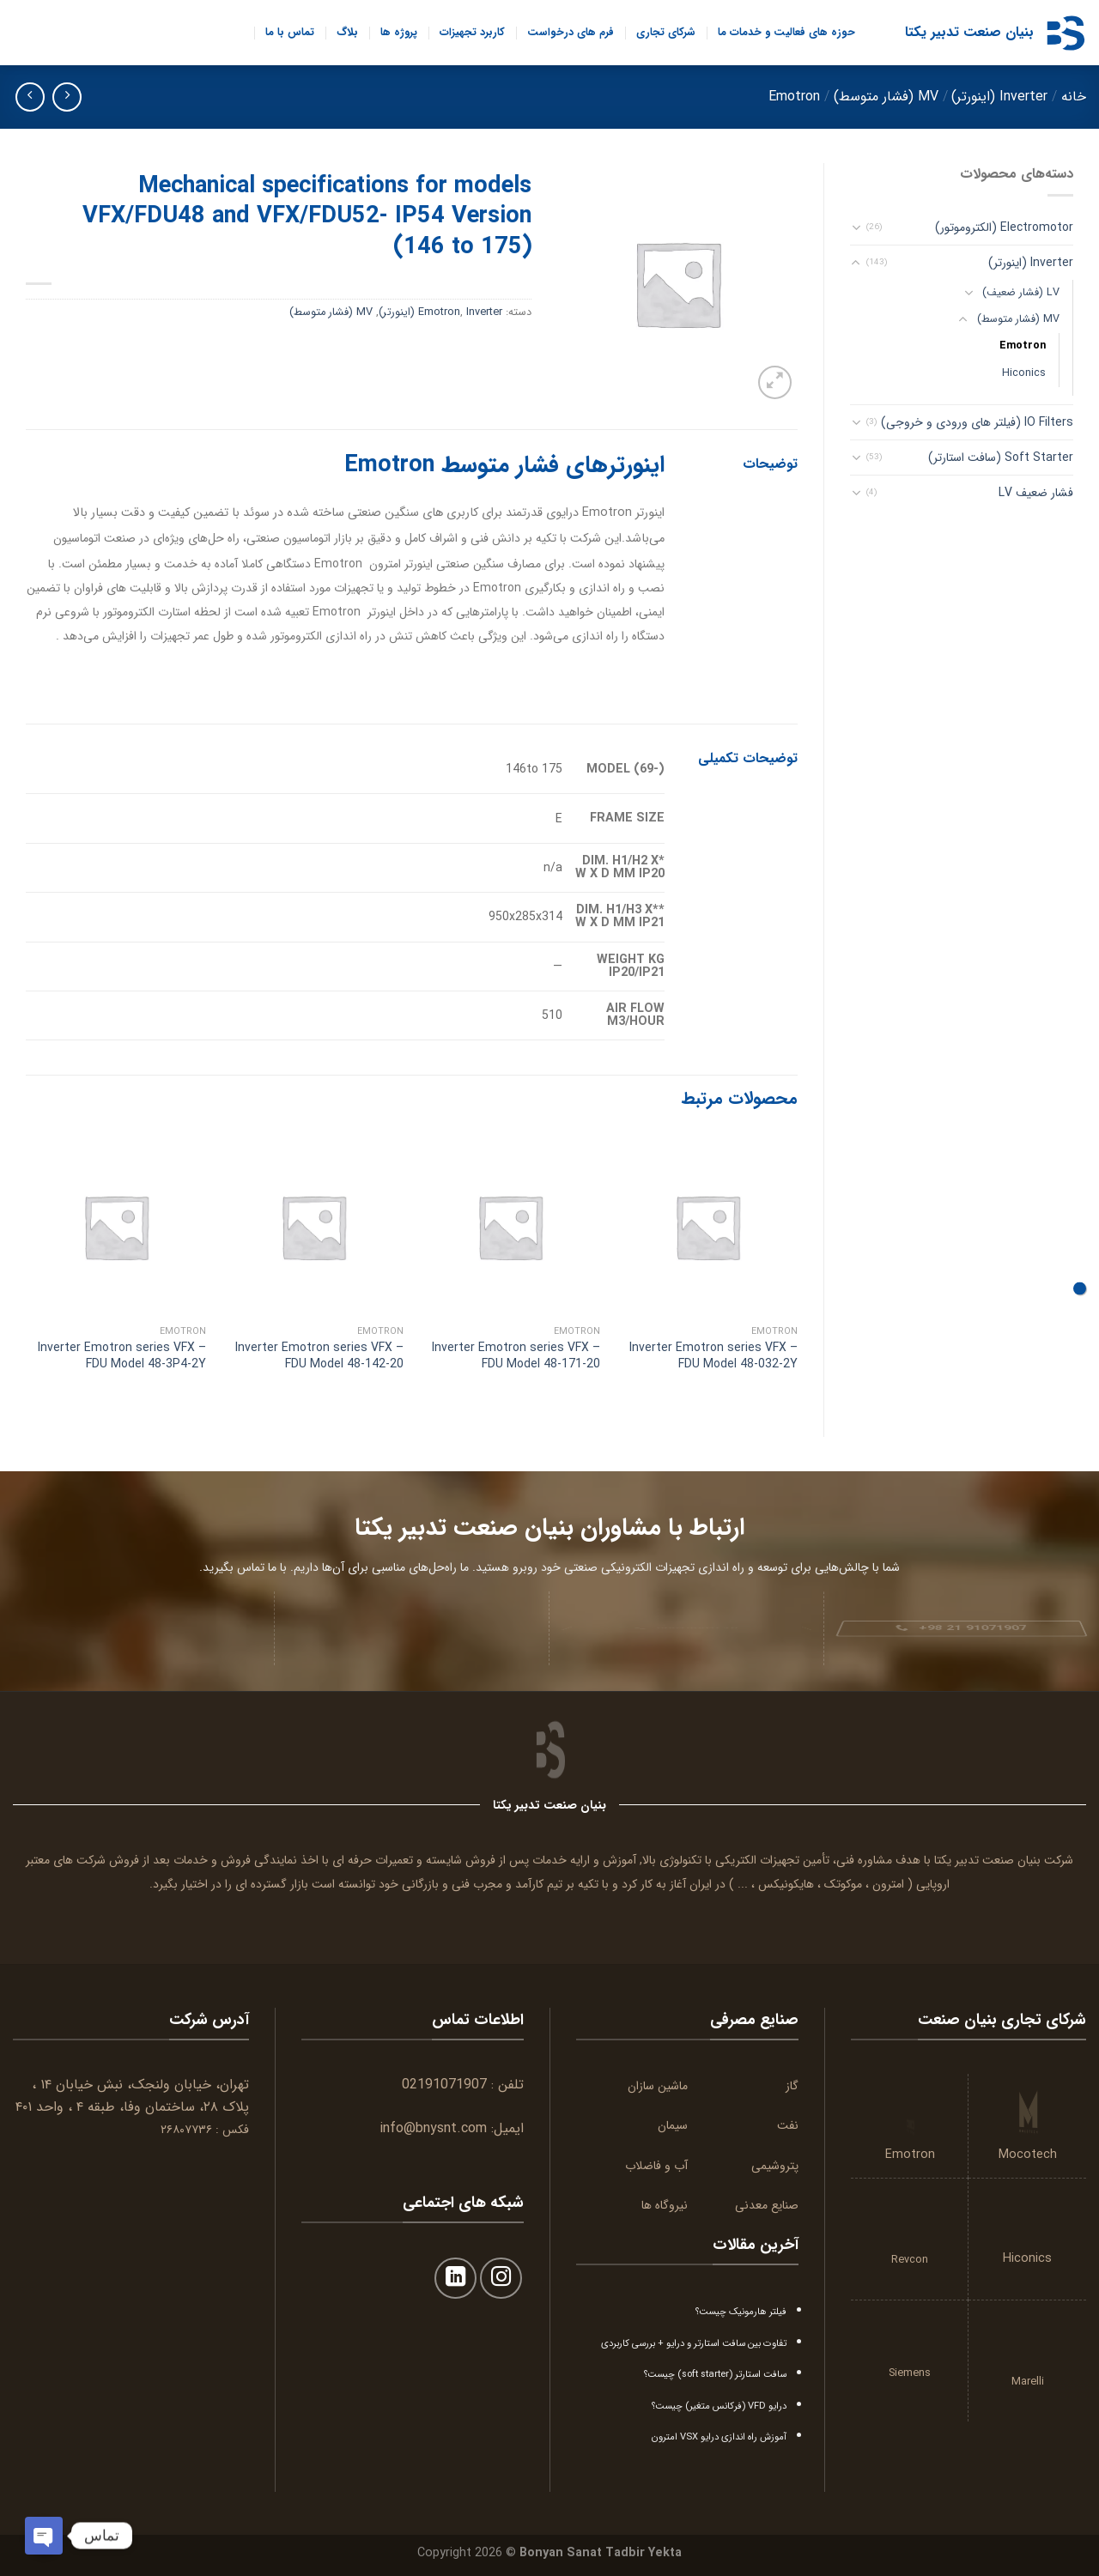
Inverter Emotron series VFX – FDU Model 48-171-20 (516, 1355)
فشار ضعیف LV (1036, 492)
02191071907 (444, 2084)
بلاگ (347, 32)
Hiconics (1024, 373)
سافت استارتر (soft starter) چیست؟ (715, 2374)
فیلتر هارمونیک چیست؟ (740, 2311)
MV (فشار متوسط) (886, 96)
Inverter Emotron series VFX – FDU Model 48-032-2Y (713, 1355)
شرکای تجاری (665, 32)
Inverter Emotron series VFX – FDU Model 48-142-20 (319, 1355)
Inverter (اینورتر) (999, 96)
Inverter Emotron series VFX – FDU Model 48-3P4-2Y (122, 1355)
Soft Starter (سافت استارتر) (1000, 457)
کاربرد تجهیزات (472, 32)
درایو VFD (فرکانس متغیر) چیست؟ (719, 2406)
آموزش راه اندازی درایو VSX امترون (719, 2437)
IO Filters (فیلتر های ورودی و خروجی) (977, 422)
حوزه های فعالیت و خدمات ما (786, 32)
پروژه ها (398, 32)
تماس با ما (289, 32)
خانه (1073, 96)
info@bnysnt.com (433, 2128)
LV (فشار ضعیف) (1021, 292)
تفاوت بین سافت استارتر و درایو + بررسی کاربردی (693, 2343)
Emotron (794, 96)
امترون (888, 1884)
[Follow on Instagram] (501, 2279)
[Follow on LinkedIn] (455, 2279)
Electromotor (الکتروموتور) (1004, 227)
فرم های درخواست (570, 32)
